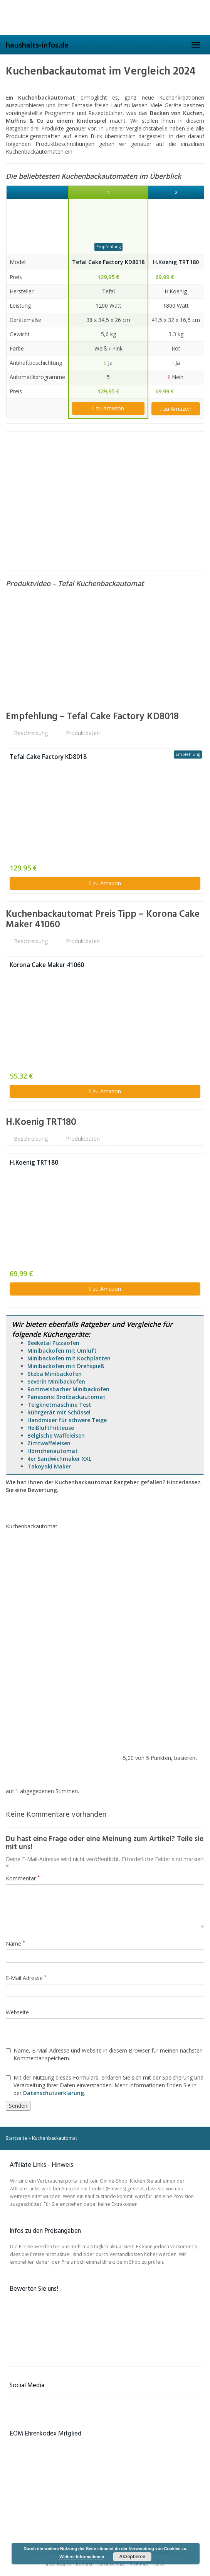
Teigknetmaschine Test (59, 1404)
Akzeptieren (132, 2556)
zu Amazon (108, 408)
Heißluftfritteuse (50, 1427)
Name (15, 1943)
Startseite (16, 2138)
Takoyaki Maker (49, 1466)
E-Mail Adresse (26, 1978)
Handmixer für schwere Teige (67, 1420)
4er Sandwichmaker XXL (59, 1458)
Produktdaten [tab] (83, 733)
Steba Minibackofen (54, 1373)
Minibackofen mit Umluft (62, 1350)
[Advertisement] (105, 501)
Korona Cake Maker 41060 (47, 965)
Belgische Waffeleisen (56, 1435)
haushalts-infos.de (37, 44)
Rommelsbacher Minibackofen (68, 1389)
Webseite (17, 2012)
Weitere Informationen (81, 2556)
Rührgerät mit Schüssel (59, 1412)
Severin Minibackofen (56, 1381)
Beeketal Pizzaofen (53, 1342)
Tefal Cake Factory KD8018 (108, 262)
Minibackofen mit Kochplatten (69, 1358)
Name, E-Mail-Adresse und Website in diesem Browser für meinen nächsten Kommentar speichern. (104, 2054)
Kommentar (23, 1878)
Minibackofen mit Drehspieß (65, 1366)
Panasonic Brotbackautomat (66, 1397)
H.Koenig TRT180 (176, 262)
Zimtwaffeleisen (49, 1443)
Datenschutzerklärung (53, 2093)
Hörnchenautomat (52, 1451)
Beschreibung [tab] (31, 733)
